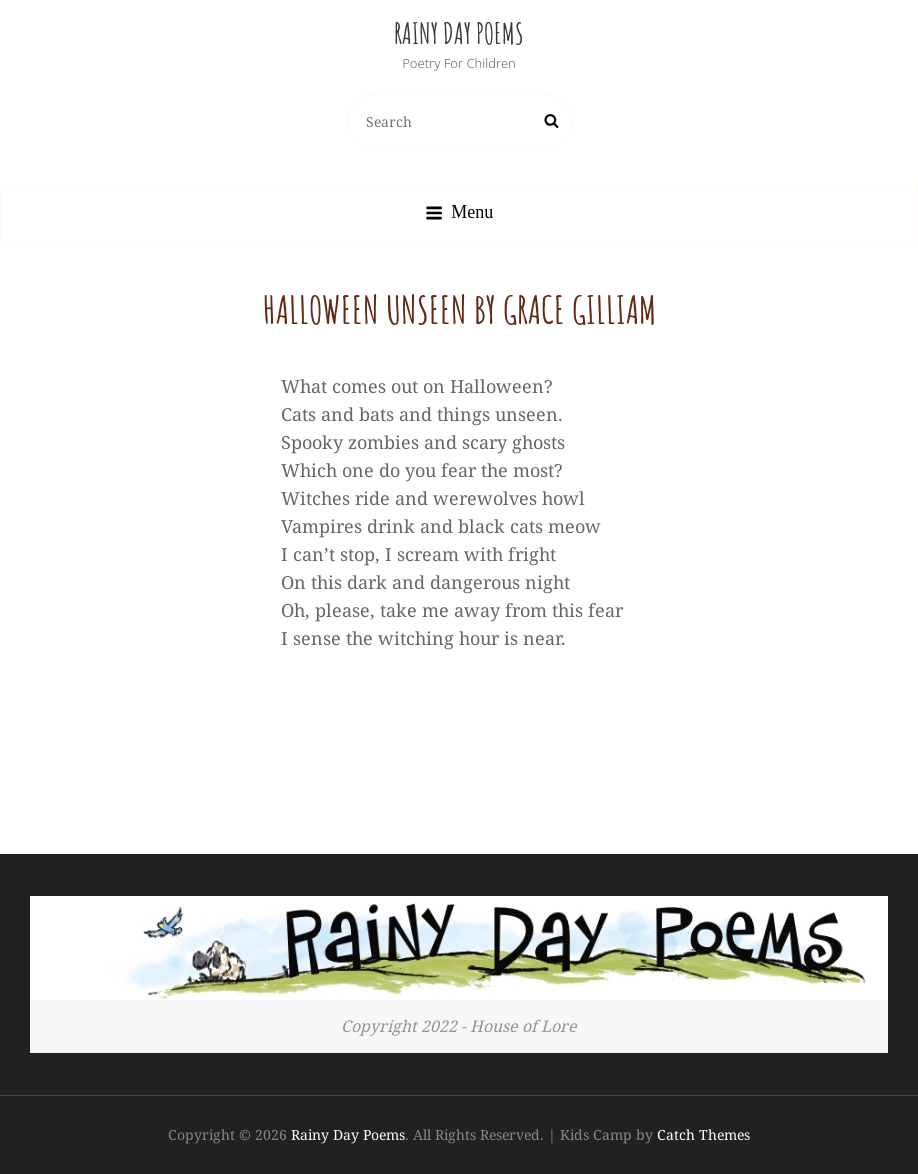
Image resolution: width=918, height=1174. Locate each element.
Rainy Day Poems (459, 33)
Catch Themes (703, 1134)
